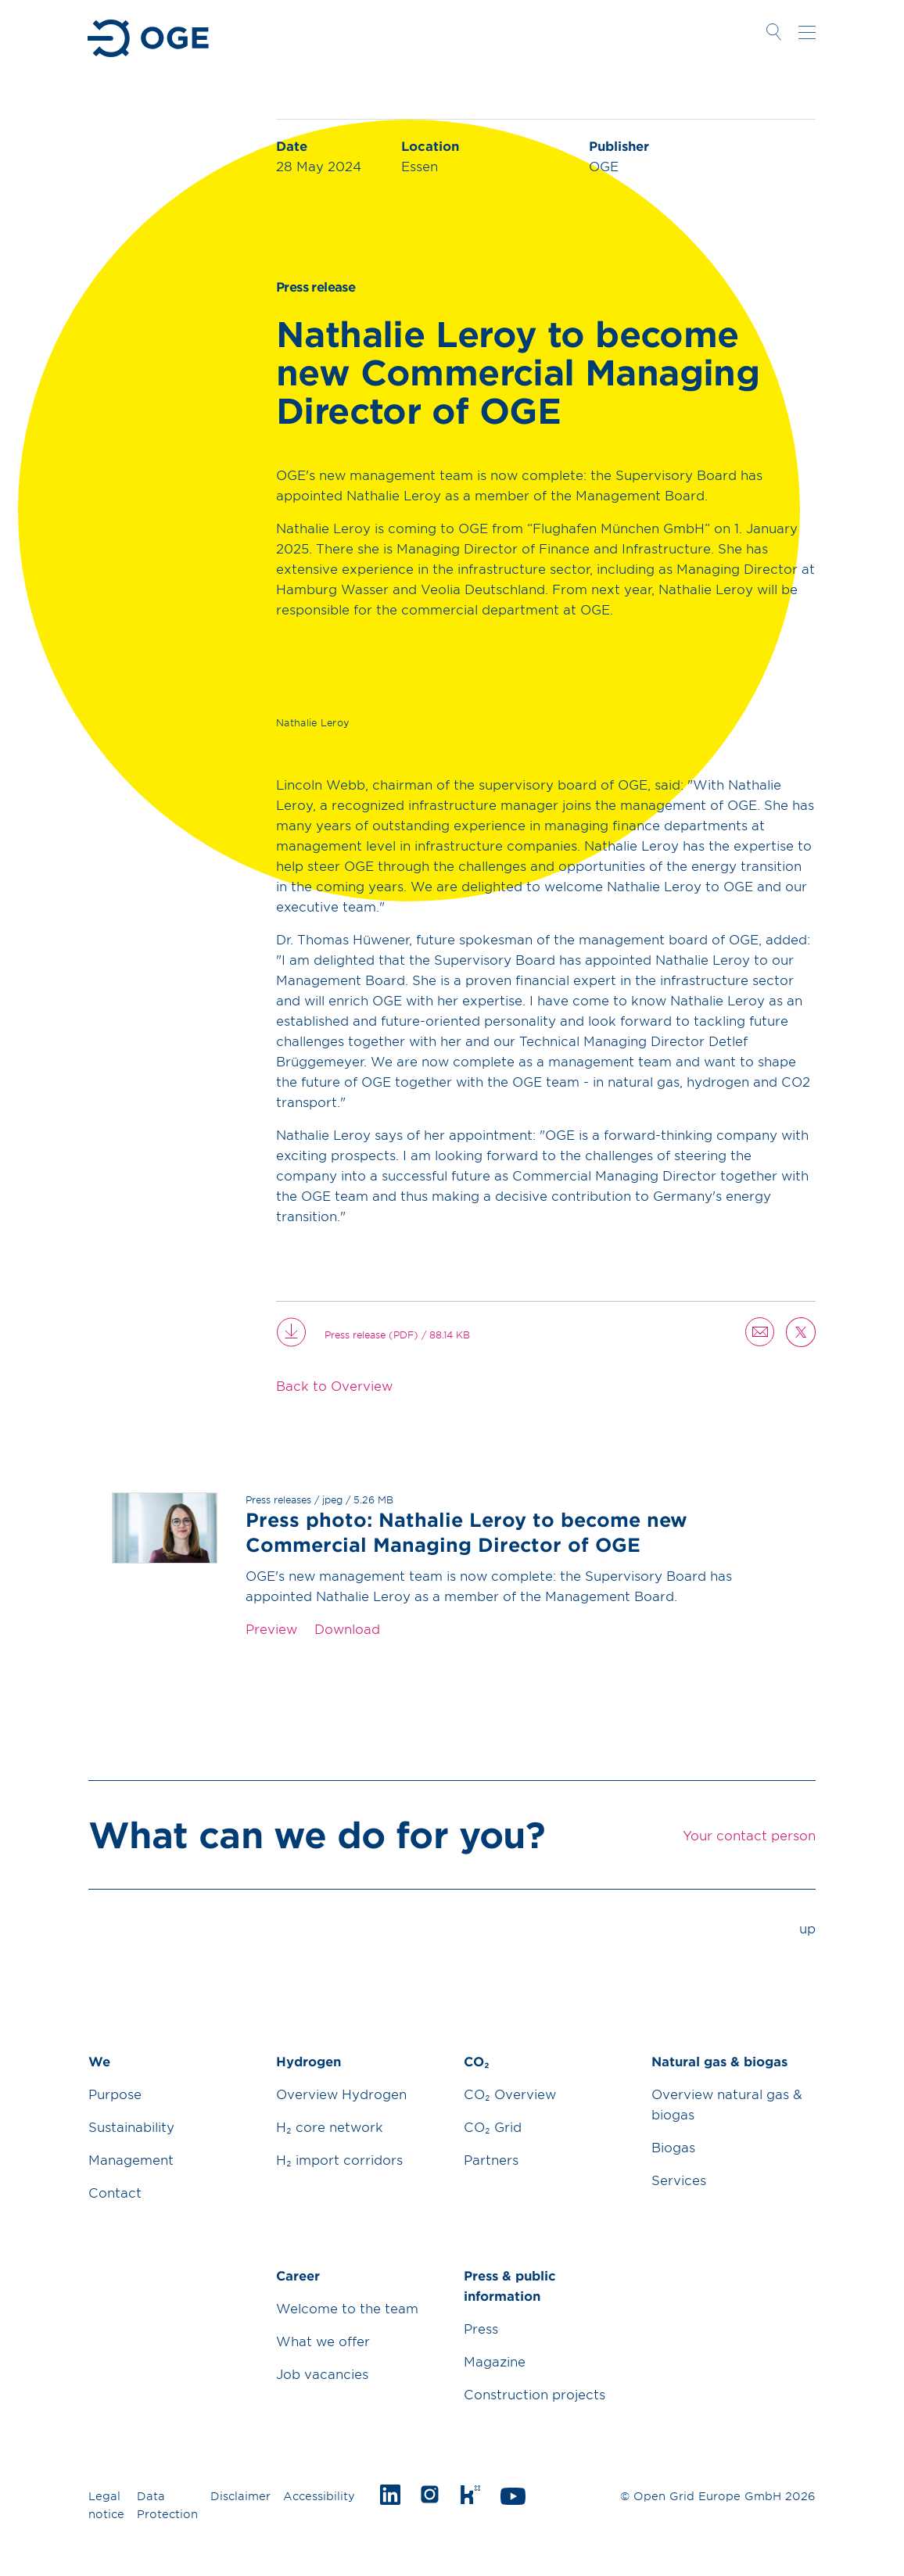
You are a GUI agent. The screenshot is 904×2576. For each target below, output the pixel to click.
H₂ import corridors (339, 2159)
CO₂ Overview (510, 2093)
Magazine (495, 2361)
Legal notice (106, 2504)
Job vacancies (322, 2373)
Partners (491, 2159)
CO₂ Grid (493, 2126)
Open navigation (807, 32)
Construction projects (534, 2394)
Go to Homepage (150, 38)
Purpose (115, 2093)
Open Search (773, 32)
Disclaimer (240, 2496)
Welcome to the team (347, 2308)
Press (481, 2328)
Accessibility (319, 2496)
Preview (271, 1628)
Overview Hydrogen (341, 2093)
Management (131, 2159)
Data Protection (167, 2504)
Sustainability (131, 2126)
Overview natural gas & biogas (726, 2104)
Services (678, 2179)
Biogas (673, 2147)
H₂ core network (329, 2126)
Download (347, 1628)
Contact (115, 2192)
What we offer (323, 2340)
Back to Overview (334, 1385)
